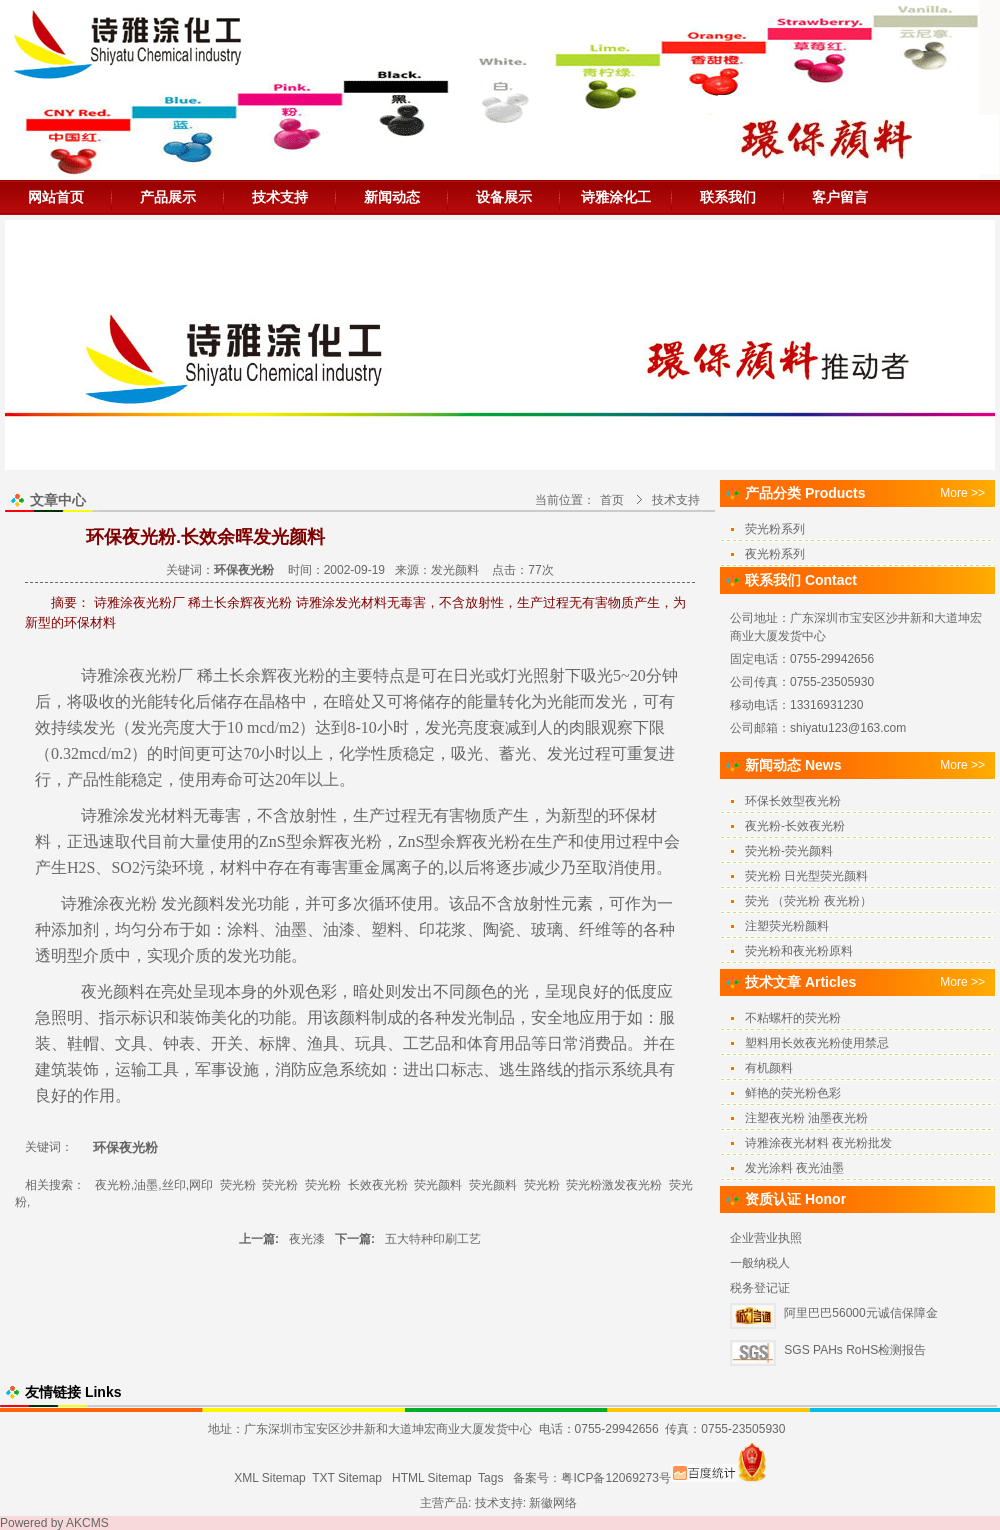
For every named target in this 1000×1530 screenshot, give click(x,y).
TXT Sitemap (347, 1478)
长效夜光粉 (378, 1185)
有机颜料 (769, 1068)
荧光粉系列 (775, 529)
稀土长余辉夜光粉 (261, 675)
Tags (490, 1478)
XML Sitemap (270, 1478)
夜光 (125, 903)
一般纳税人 (760, 1263)
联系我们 (728, 197)
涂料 (243, 929)
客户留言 (840, 197)
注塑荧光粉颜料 (787, 926)
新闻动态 (392, 197)
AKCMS (87, 1523)
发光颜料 (455, 570)
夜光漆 (307, 1239)
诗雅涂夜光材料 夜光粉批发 (818, 1143)
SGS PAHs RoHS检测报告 (855, 1350)
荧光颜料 (438, 1185)
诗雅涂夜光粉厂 (135, 675)
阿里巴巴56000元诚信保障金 (860, 1313)
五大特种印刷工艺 (433, 1239)
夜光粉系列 (775, 554)
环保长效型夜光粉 (793, 801)
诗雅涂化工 (616, 197)
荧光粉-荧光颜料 (789, 851)
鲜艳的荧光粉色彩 (793, 1093)
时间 (179, 753)
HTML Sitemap (432, 1478)
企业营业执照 (766, 1238)
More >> (962, 493)
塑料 (387, 929)
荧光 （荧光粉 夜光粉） (808, 901)
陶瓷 (499, 929)
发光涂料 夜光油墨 (794, 1168)
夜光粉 (358, 841)
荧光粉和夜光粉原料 (799, 951)
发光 (611, 701)
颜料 (129, 991)
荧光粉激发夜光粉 (614, 1185)
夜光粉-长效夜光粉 (795, 826)
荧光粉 (238, 1185)
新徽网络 (553, 1503)
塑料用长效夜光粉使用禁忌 (817, 1043)
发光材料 (161, 815)
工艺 (419, 1043)
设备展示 (504, 197)
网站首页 (56, 197)
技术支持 (280, 197)
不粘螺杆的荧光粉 (793, 1018)
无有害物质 (457, 815)
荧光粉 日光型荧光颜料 (806, 876)
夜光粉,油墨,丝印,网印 (154, 1185)
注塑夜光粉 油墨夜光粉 (806, 1118)
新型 (577, 815)
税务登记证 (760, 1288)
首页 (612, 500)
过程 (595, 753)
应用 (595, 1017)
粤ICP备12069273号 (615, 1478)
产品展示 (168, 197)
